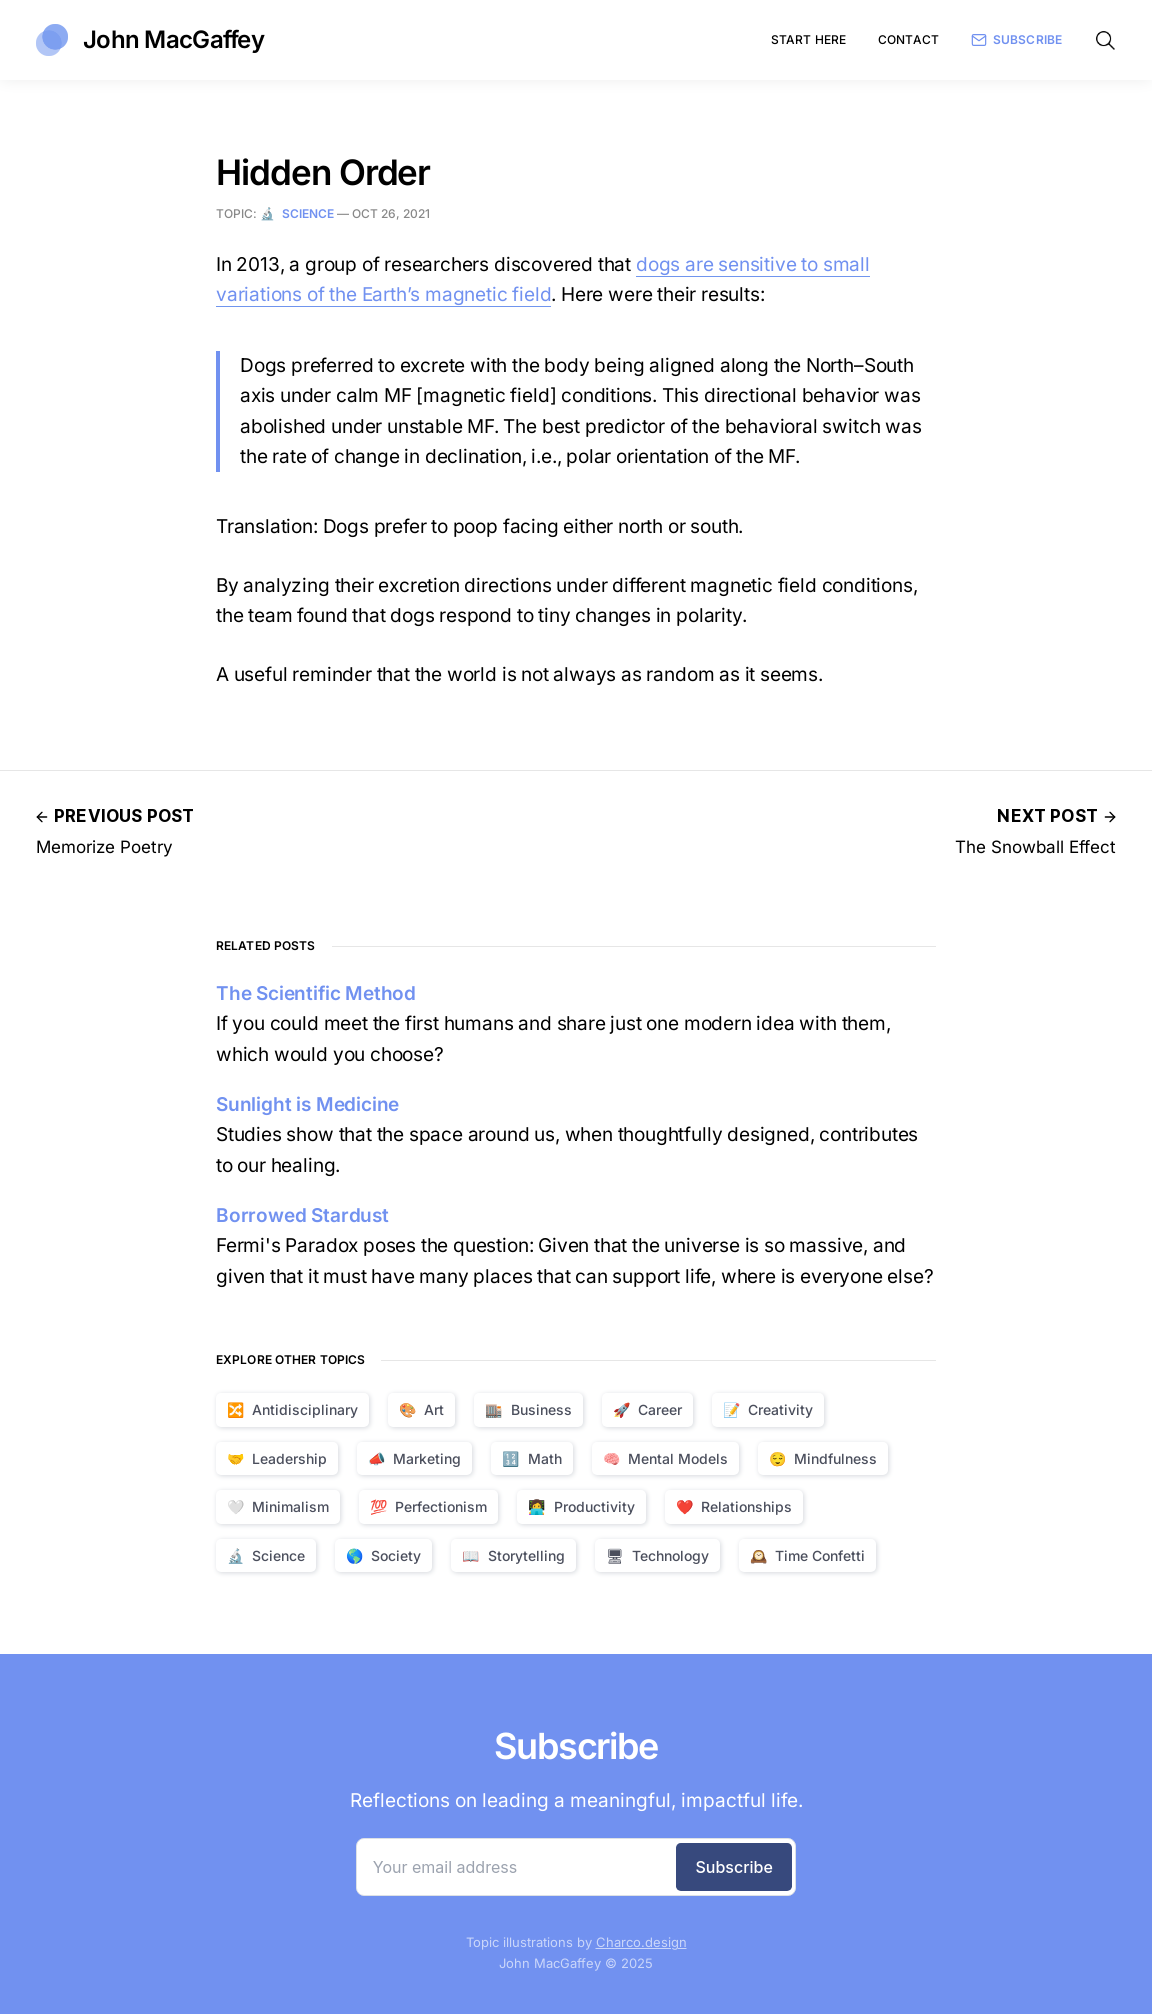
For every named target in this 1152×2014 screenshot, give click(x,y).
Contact (908, 39)
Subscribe (1016, 40)
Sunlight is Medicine (307, 1104)
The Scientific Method (316, 993)
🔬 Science (297, 214)
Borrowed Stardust (302, 1215)
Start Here (808, 39)
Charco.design (641, 1942)
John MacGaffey (150, 40)
